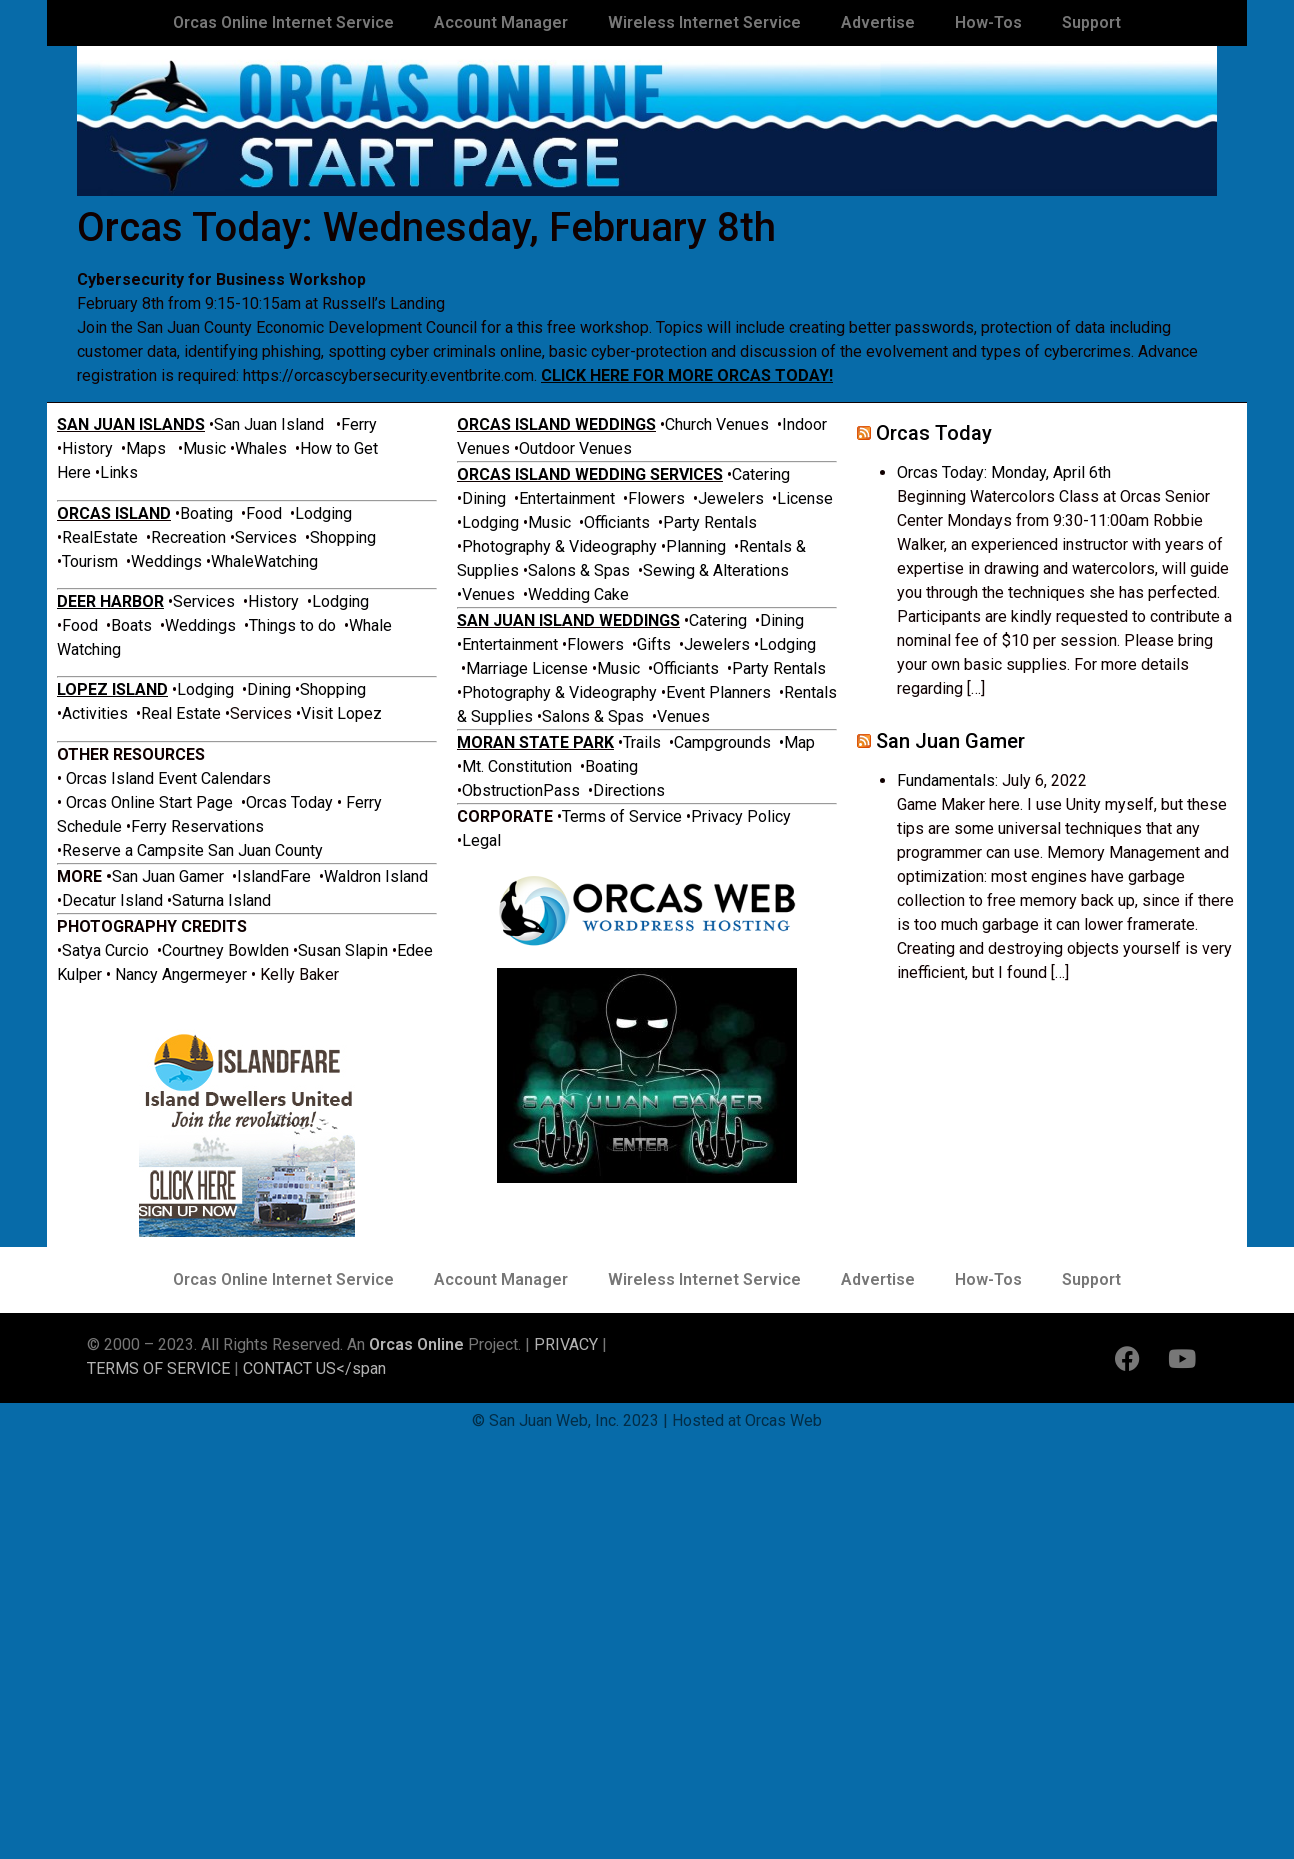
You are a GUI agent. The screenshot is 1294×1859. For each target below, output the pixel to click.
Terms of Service (624, 816)
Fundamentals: (947, 780)
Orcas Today (289, 802)
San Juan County (265, 850)
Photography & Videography (559, 546)
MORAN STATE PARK (535, 742)
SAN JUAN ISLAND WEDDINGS (568, 620)
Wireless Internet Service (704, 22)
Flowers (660, 498)
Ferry (359, 424)
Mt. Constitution (517, 766)
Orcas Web (783, 1420)
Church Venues (717, 424)
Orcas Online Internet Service (283, 22)
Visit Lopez (341, 713)
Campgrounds (722, 742)
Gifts (654, 644)
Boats (131, 625)
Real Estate (183, 713)
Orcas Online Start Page (151, 802)
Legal (481, 840)
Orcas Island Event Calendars (168, 778)
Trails (642, 742)
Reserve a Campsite (135, 850)
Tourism (92, 561)
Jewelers (731, 498)
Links (119, 472)
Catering (761, 474)
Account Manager (501, 22)
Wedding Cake (578, 594)
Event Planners (718, 692)
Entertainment (567, 498)
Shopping (343, 537)
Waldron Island (376, 876)
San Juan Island (269, 424)
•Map (797, 742)
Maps (146, 448)
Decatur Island (112, 900)
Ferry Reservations (197, 826)
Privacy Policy (741, 816)
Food (264, 513)
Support (1091, 22)
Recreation (188, 537)
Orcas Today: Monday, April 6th (1004, 472)
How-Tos (988, 22)
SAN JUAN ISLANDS (131, 424)
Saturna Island (221, 900)
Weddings (168, 561)
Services (268, 537)
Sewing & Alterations (716, 570)
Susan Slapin (343, 950)
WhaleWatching (264, 561)
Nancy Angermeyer (181, 974)
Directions (629, 790)
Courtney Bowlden (225, 950)
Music (206, 448)
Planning (698, 546)
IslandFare (274, 876)
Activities (97, 713)
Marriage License (527, 668)
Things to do (292, 625)
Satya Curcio (105, 950)
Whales (261, 448)
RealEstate (100, 537)
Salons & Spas (581, 570)
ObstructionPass (521, 790)
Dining (271, 689)
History (87, 448)
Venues (683, 716)
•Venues (486, 594)
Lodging (323, 513)
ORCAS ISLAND (114, 513)
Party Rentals (710, 522)
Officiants (617, 522)
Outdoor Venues (575, 448)
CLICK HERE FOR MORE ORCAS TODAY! (687, 375)
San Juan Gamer (168, 876)
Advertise (878, 22)
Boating (206, 513)
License (805, 498)
